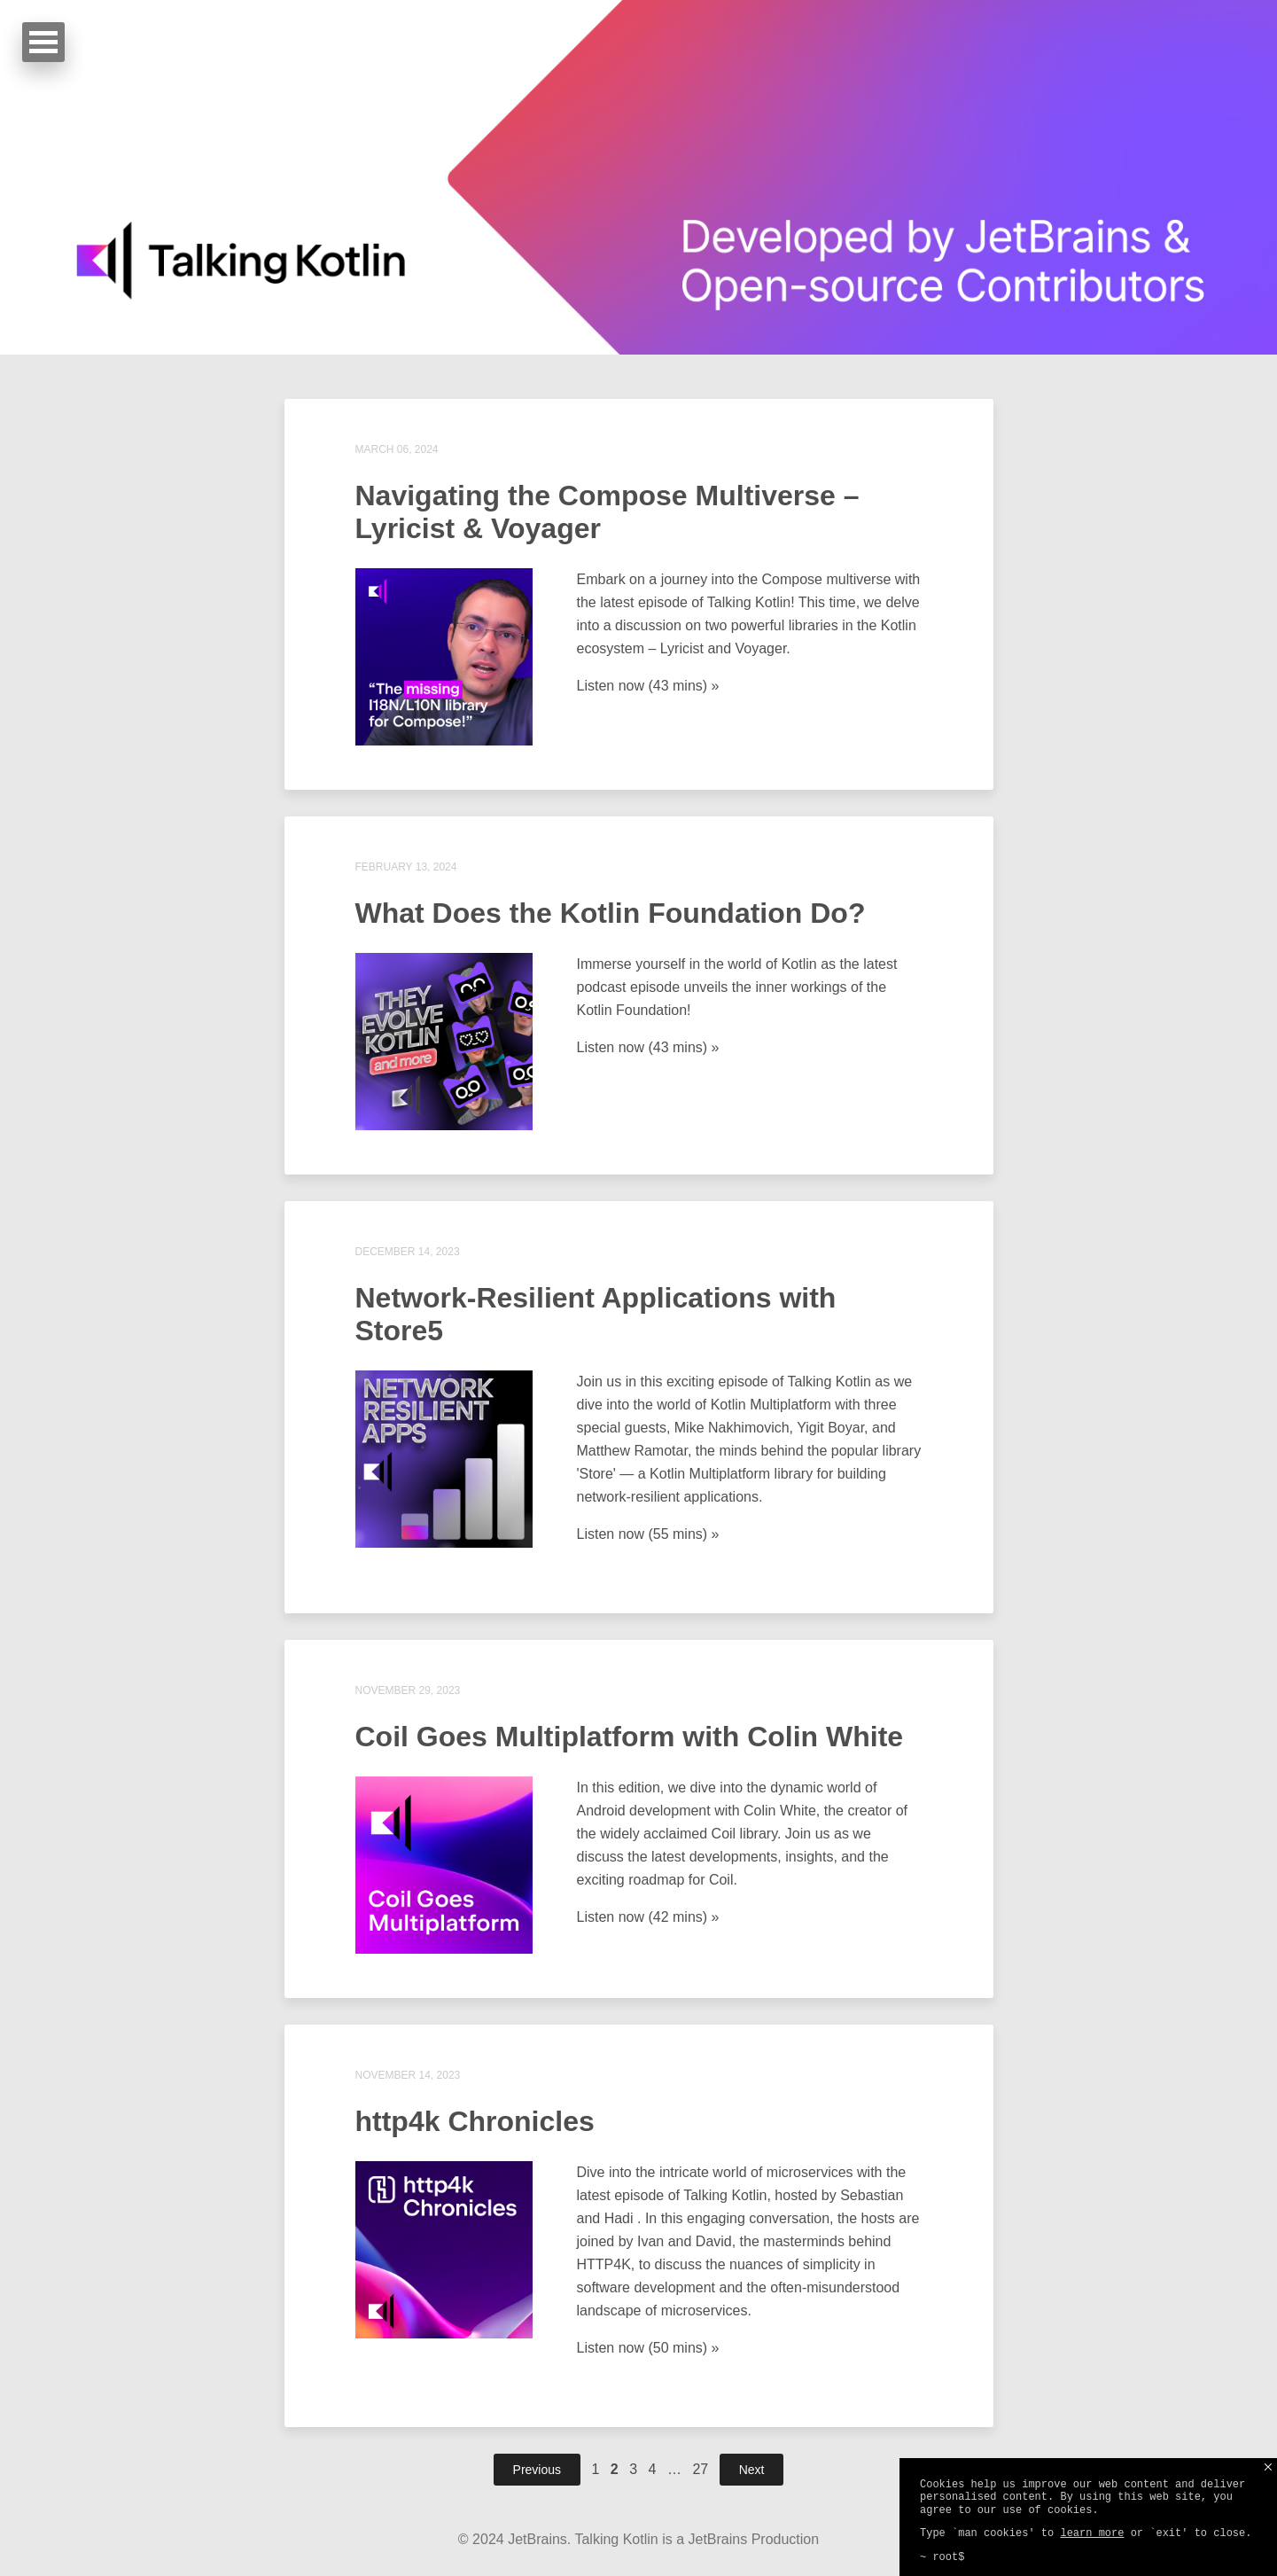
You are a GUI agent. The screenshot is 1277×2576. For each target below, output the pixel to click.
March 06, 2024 (397, 449)
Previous (537, 2470)
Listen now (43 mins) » (648, 685)
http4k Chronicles (475, 2121)
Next (752, 2470)
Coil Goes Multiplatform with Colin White (629, 1736)
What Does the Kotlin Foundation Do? (610, 913)
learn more (1092, 2533)
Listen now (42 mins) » (648, 1916)
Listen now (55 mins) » (648, 1534)
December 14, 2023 (407, 1251)
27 (700, 2469)
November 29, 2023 (408, 1690)
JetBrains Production (754, 2539)
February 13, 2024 (406, 867)
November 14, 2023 (408, 2075)
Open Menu (43, 42)
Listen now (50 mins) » (648, 2347)
